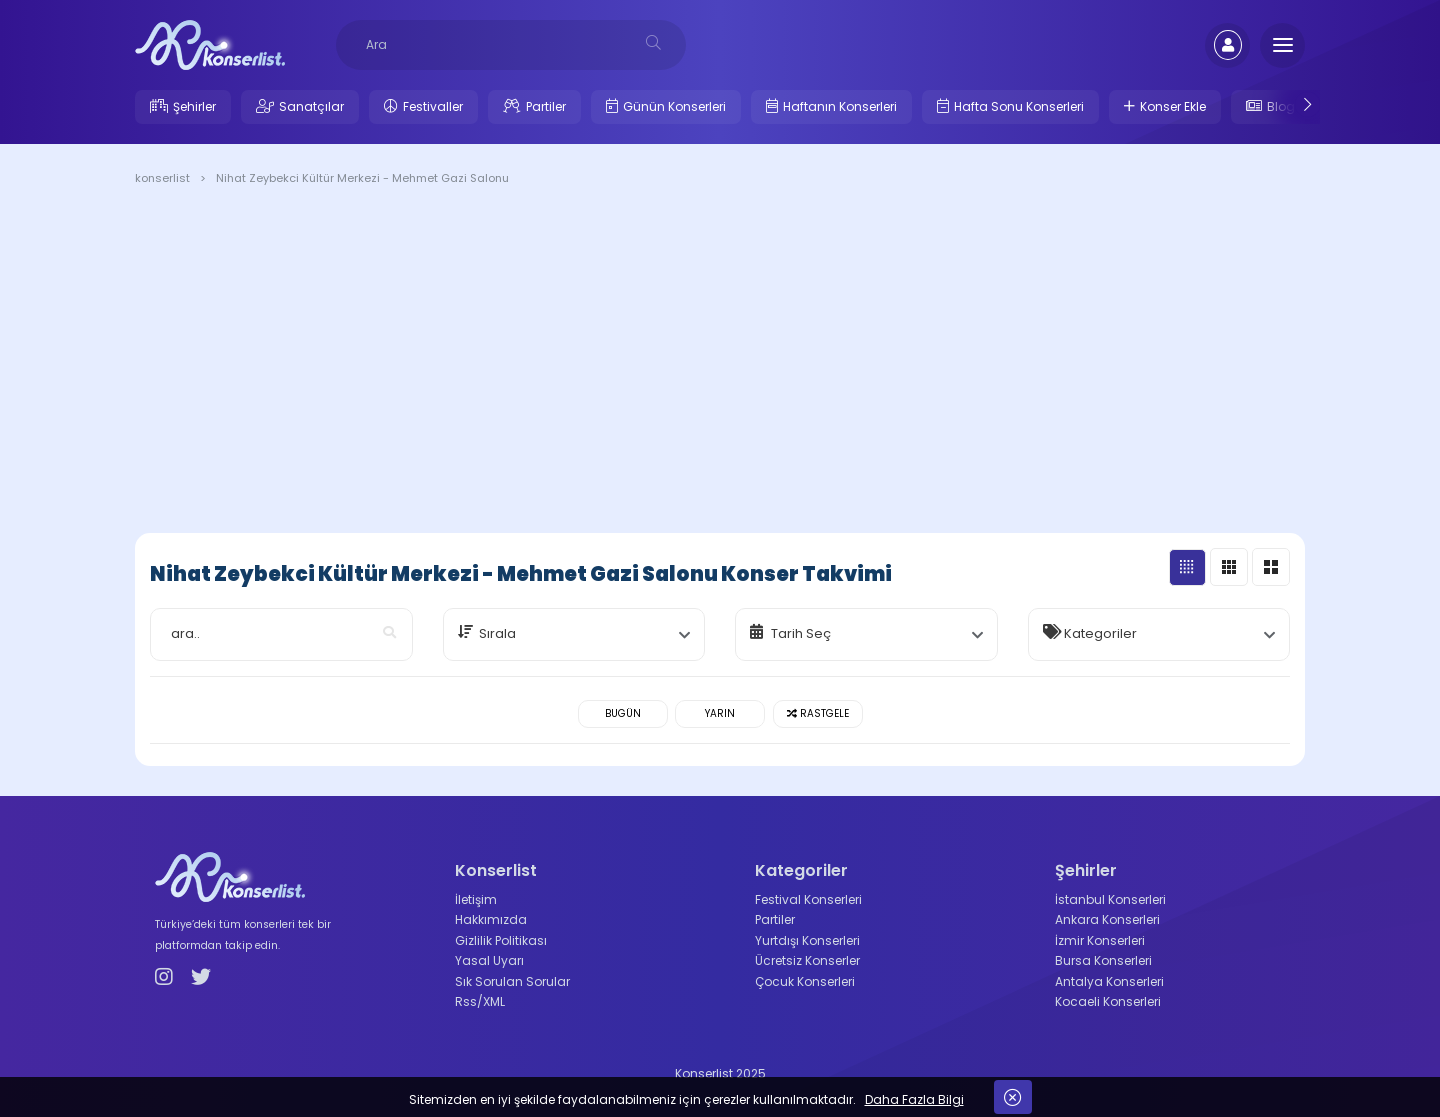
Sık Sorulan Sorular (512, 981)
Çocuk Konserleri (805, 981)
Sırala (497, 633)
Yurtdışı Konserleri (807, 940)
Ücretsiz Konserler (807, 960)
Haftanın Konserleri (840, 106)
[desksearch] (653, 42)
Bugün (623, 713)
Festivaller (433, 106)
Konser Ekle (1173, 106)
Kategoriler (1100, 633)
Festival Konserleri (808, 899)
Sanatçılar (311, 106)
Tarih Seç (801, 633)
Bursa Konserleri (1103, 960)
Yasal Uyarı (489, 960)
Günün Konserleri (674, 106)
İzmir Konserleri (1100, 940)
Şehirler (194, 106)
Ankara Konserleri (1107, 919)
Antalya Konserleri (1109, 981)
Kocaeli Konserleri (1108, 1001)
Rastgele (818, 713)
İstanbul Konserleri (1110, 899)
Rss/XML (480, 1001)
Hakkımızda (491, 919)
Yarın (720, 713)
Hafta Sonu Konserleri (1019, 106)
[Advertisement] (720, 363)
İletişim (476, 899)
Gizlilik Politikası (501, 940)
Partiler (546, 106)
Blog (1281, 106)
